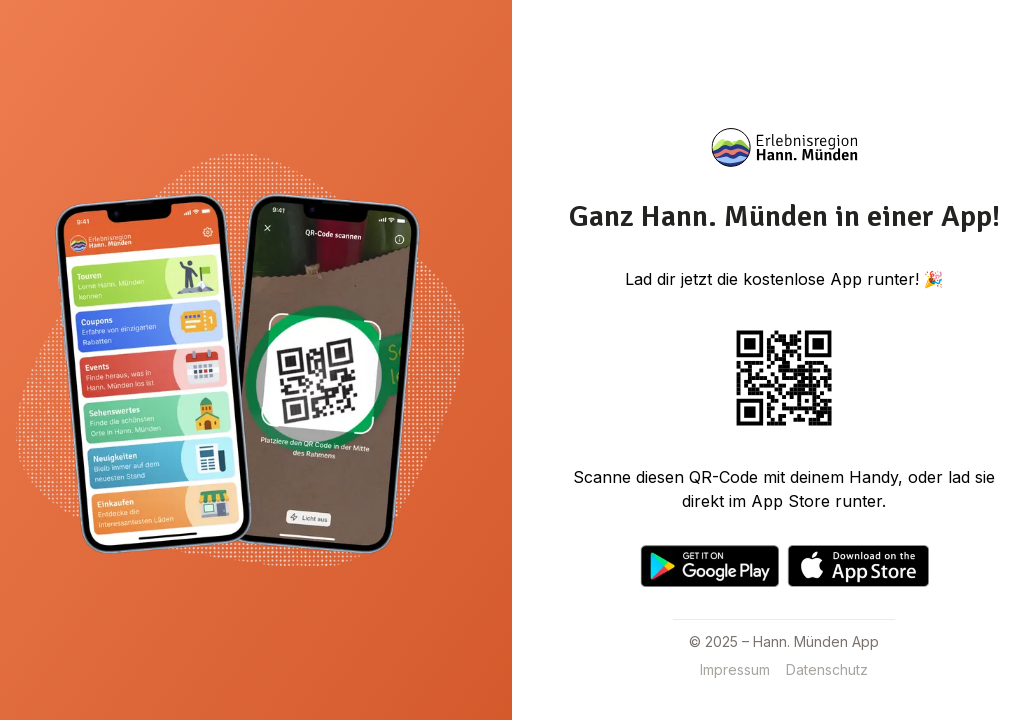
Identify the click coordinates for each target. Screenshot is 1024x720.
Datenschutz (827, 669)
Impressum (735, 669)
